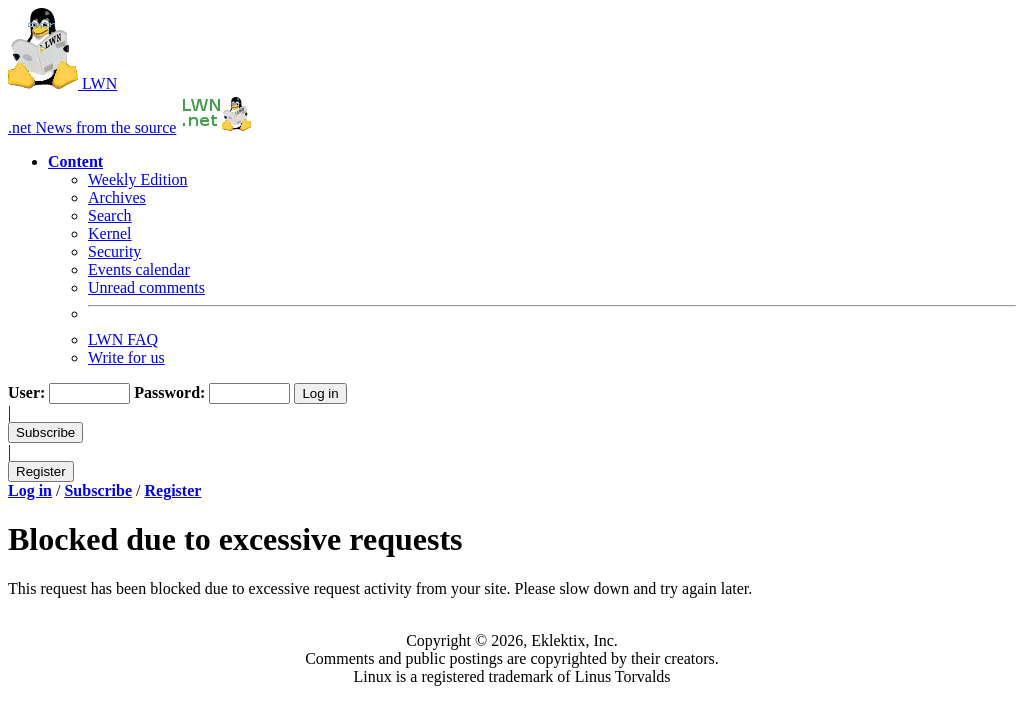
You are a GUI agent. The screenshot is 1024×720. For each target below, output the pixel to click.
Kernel (110, 233)
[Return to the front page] (216, 127)
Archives (117, 197)
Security (114, 251)
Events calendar (139, 269)
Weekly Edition (138, 179)
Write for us (126, 357)
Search (110, 215)
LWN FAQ (123, 339)
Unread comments (146, 287)
